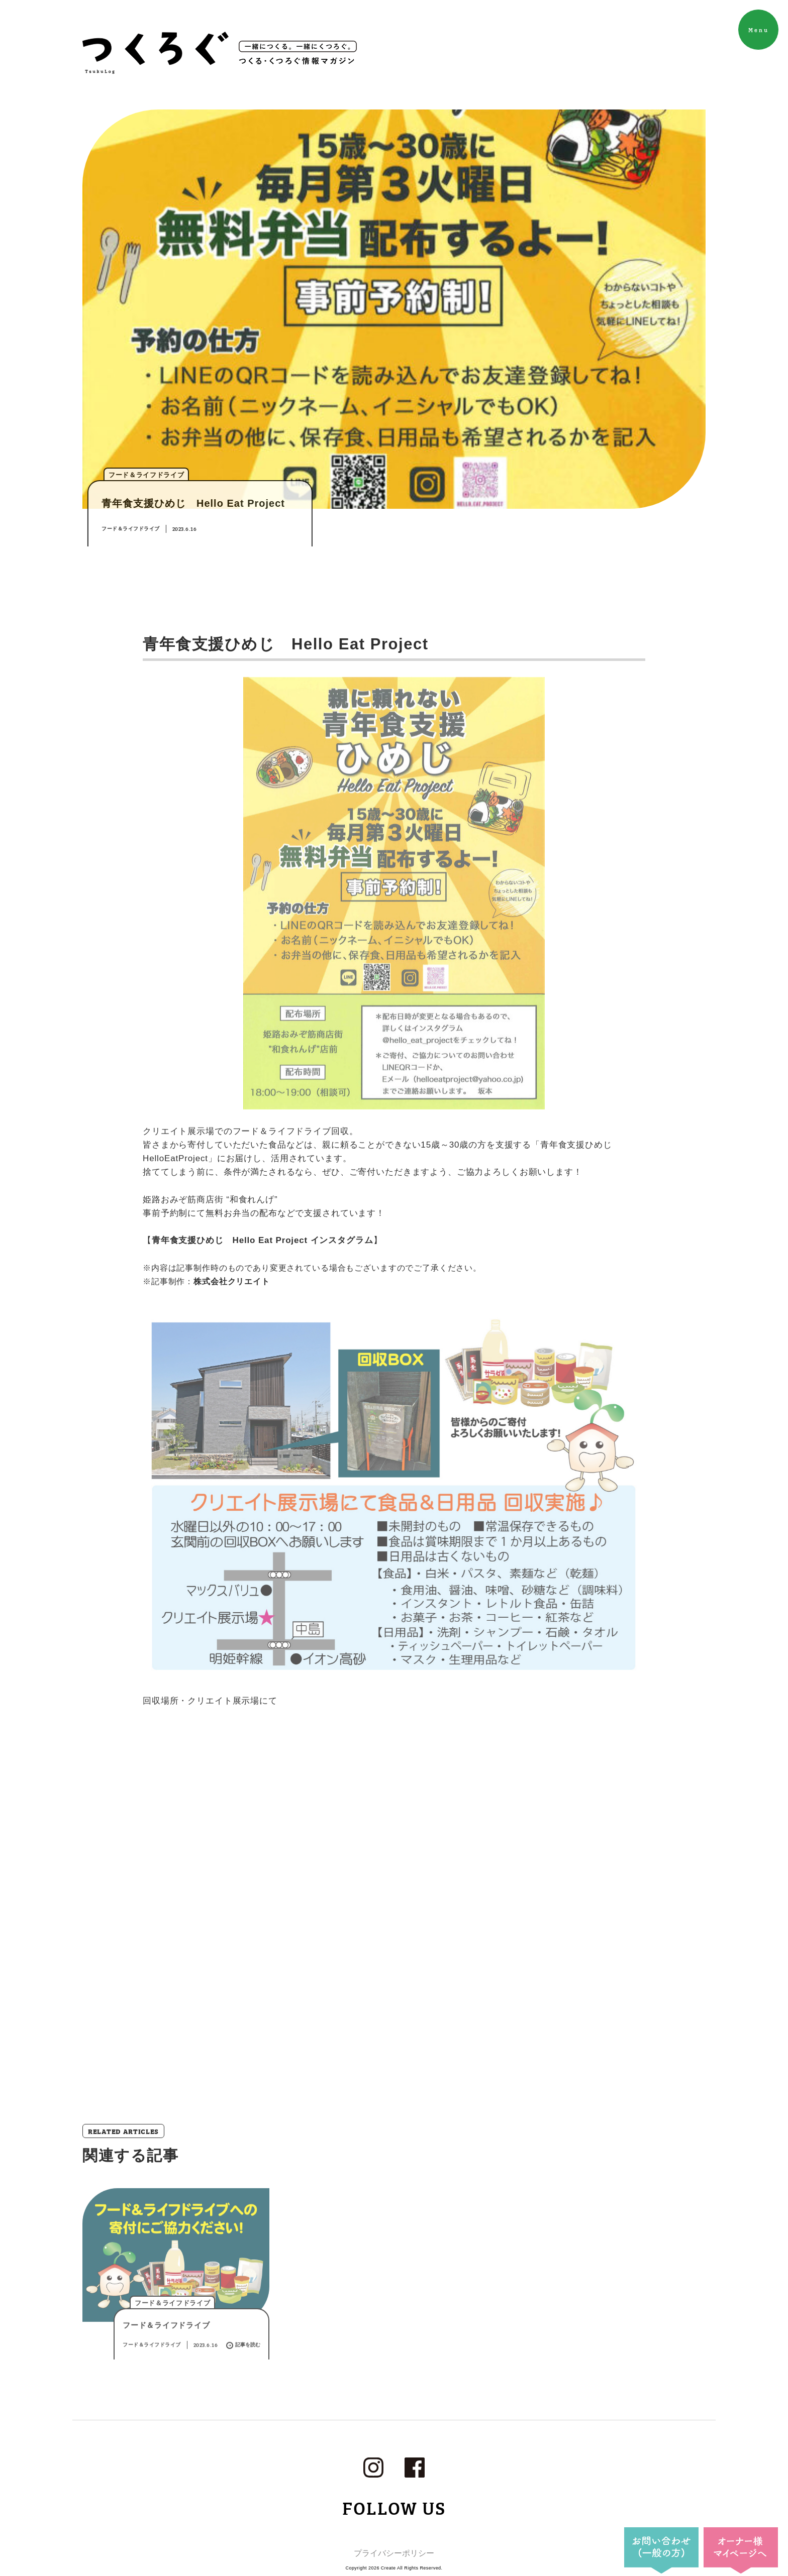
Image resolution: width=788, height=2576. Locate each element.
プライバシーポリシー (394, 2553)
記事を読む (243, 2385)
